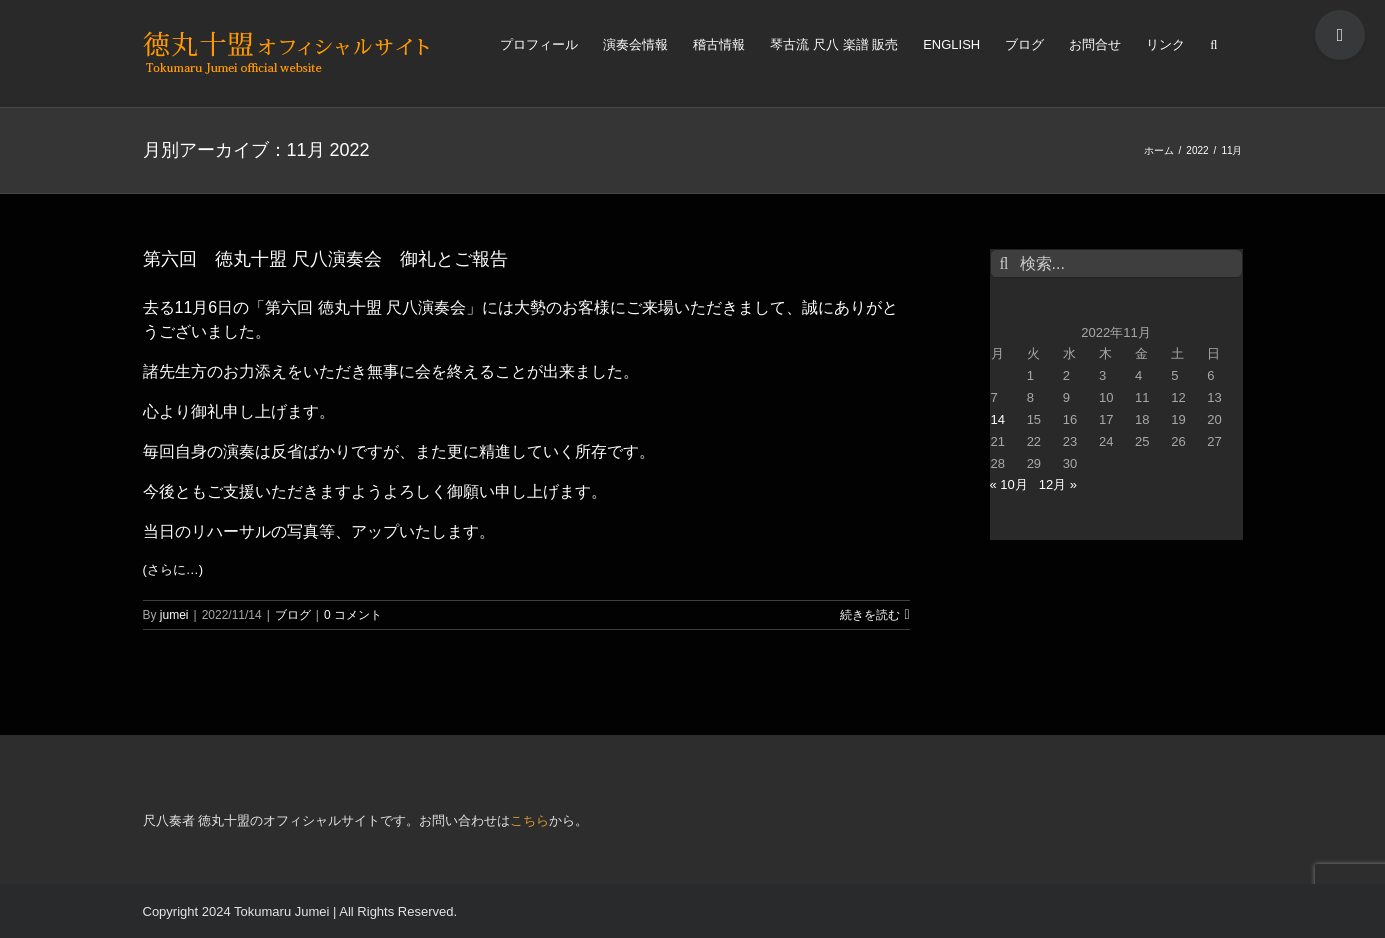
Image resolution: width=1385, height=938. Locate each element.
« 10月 (1009, 484)
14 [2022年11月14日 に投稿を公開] (998, 419)
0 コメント (353, 615)
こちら (529, 820)
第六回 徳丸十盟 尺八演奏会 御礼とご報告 (325, 259)
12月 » (1058, 484)
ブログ (293, 615)
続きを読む (870, 615)
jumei (174, 615)
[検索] (1213, 43)
